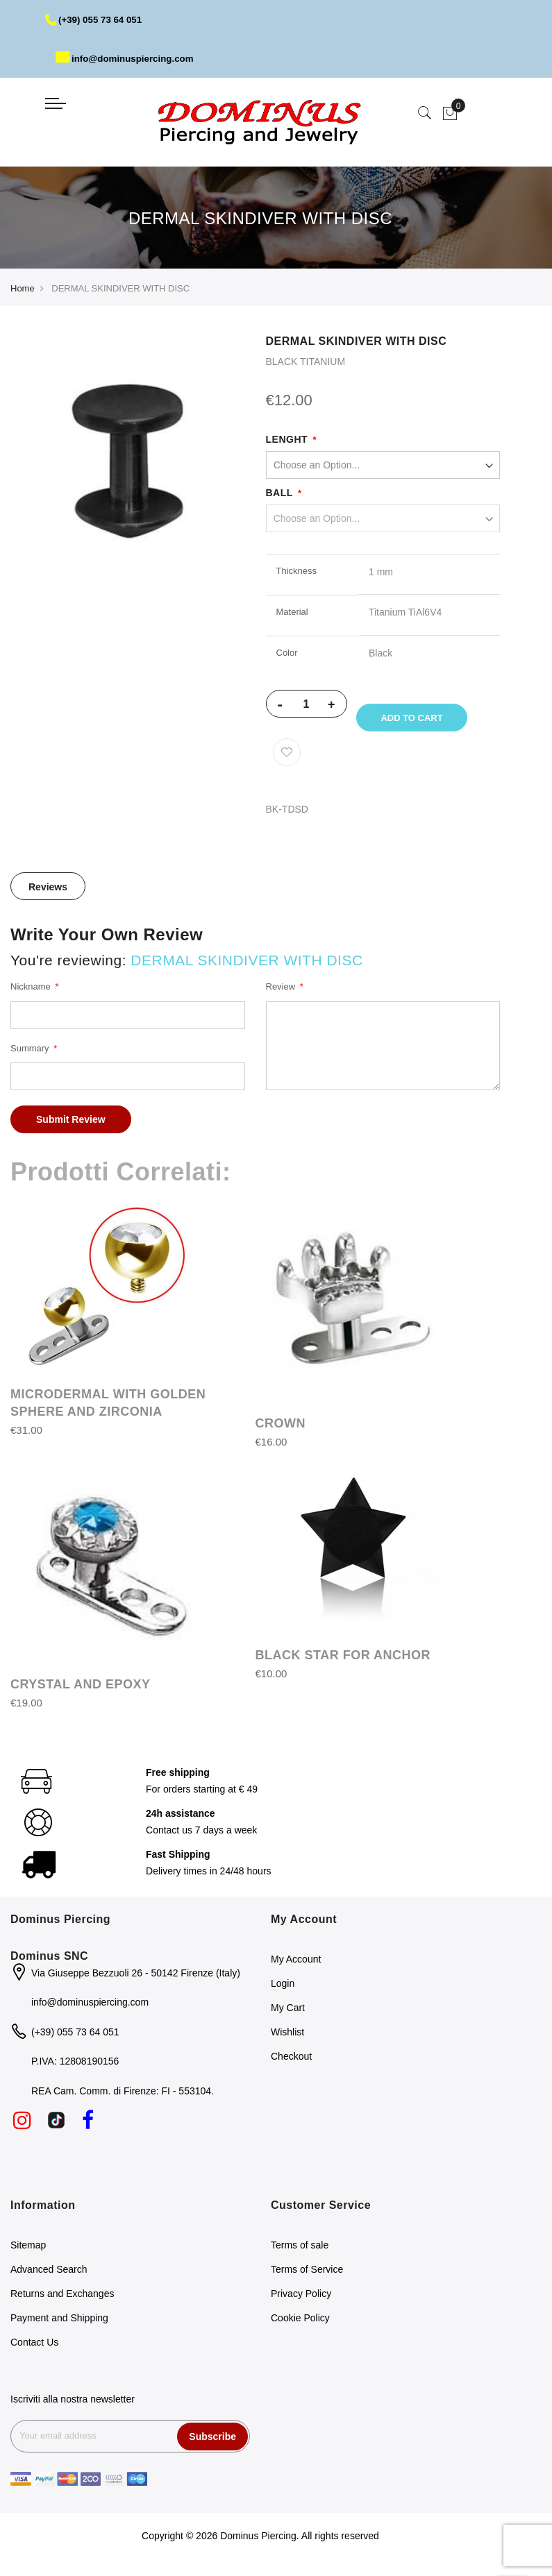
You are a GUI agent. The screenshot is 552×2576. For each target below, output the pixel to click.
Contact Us (34, 2349)
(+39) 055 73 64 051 (96, 19)
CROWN (281, 1431)
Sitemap (28, 2252)
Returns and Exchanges (62, 2301)
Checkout (291, 2063)
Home (22, 288)
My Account (296, 1966)
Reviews (47, 894)
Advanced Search (48, 2276)
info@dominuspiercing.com (128, 58)
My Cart (288, 2014)
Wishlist (287, 2038)
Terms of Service (307, 2276)
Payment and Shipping (59, 2325)
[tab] (47, 894)
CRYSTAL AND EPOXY (80, 1691)
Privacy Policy (301, 2301)
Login (282, 1990)
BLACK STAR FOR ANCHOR (343, 1663)
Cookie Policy (300, 2325)
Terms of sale (299, 2252)
